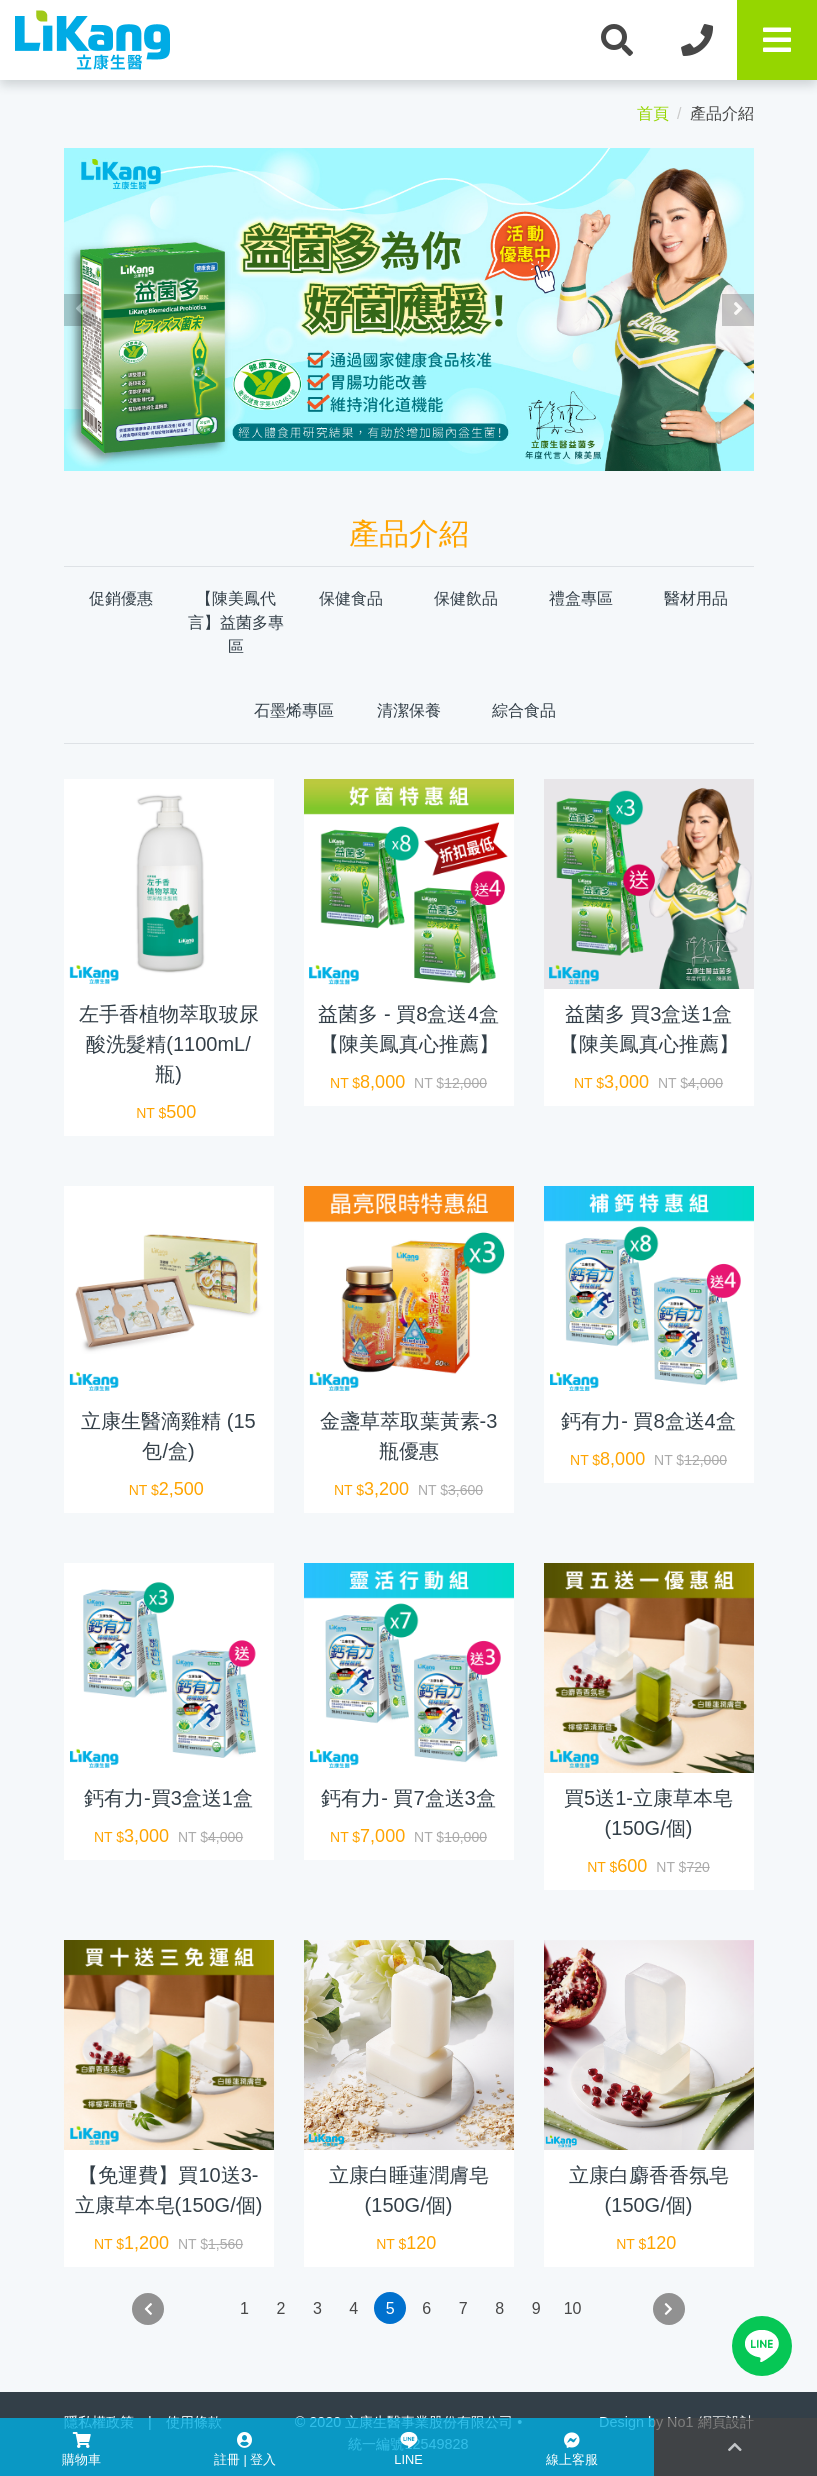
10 (573, 2308)
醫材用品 (696, 598)
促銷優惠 (121, 598)
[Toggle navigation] (777, 40)
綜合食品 (524, 710)
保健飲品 (466, 598)
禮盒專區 (581, 598)
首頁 (653, 113)
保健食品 (351, 598)
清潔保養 (409, 710)
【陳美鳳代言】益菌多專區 (236, 622)
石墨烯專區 (294, 710)
